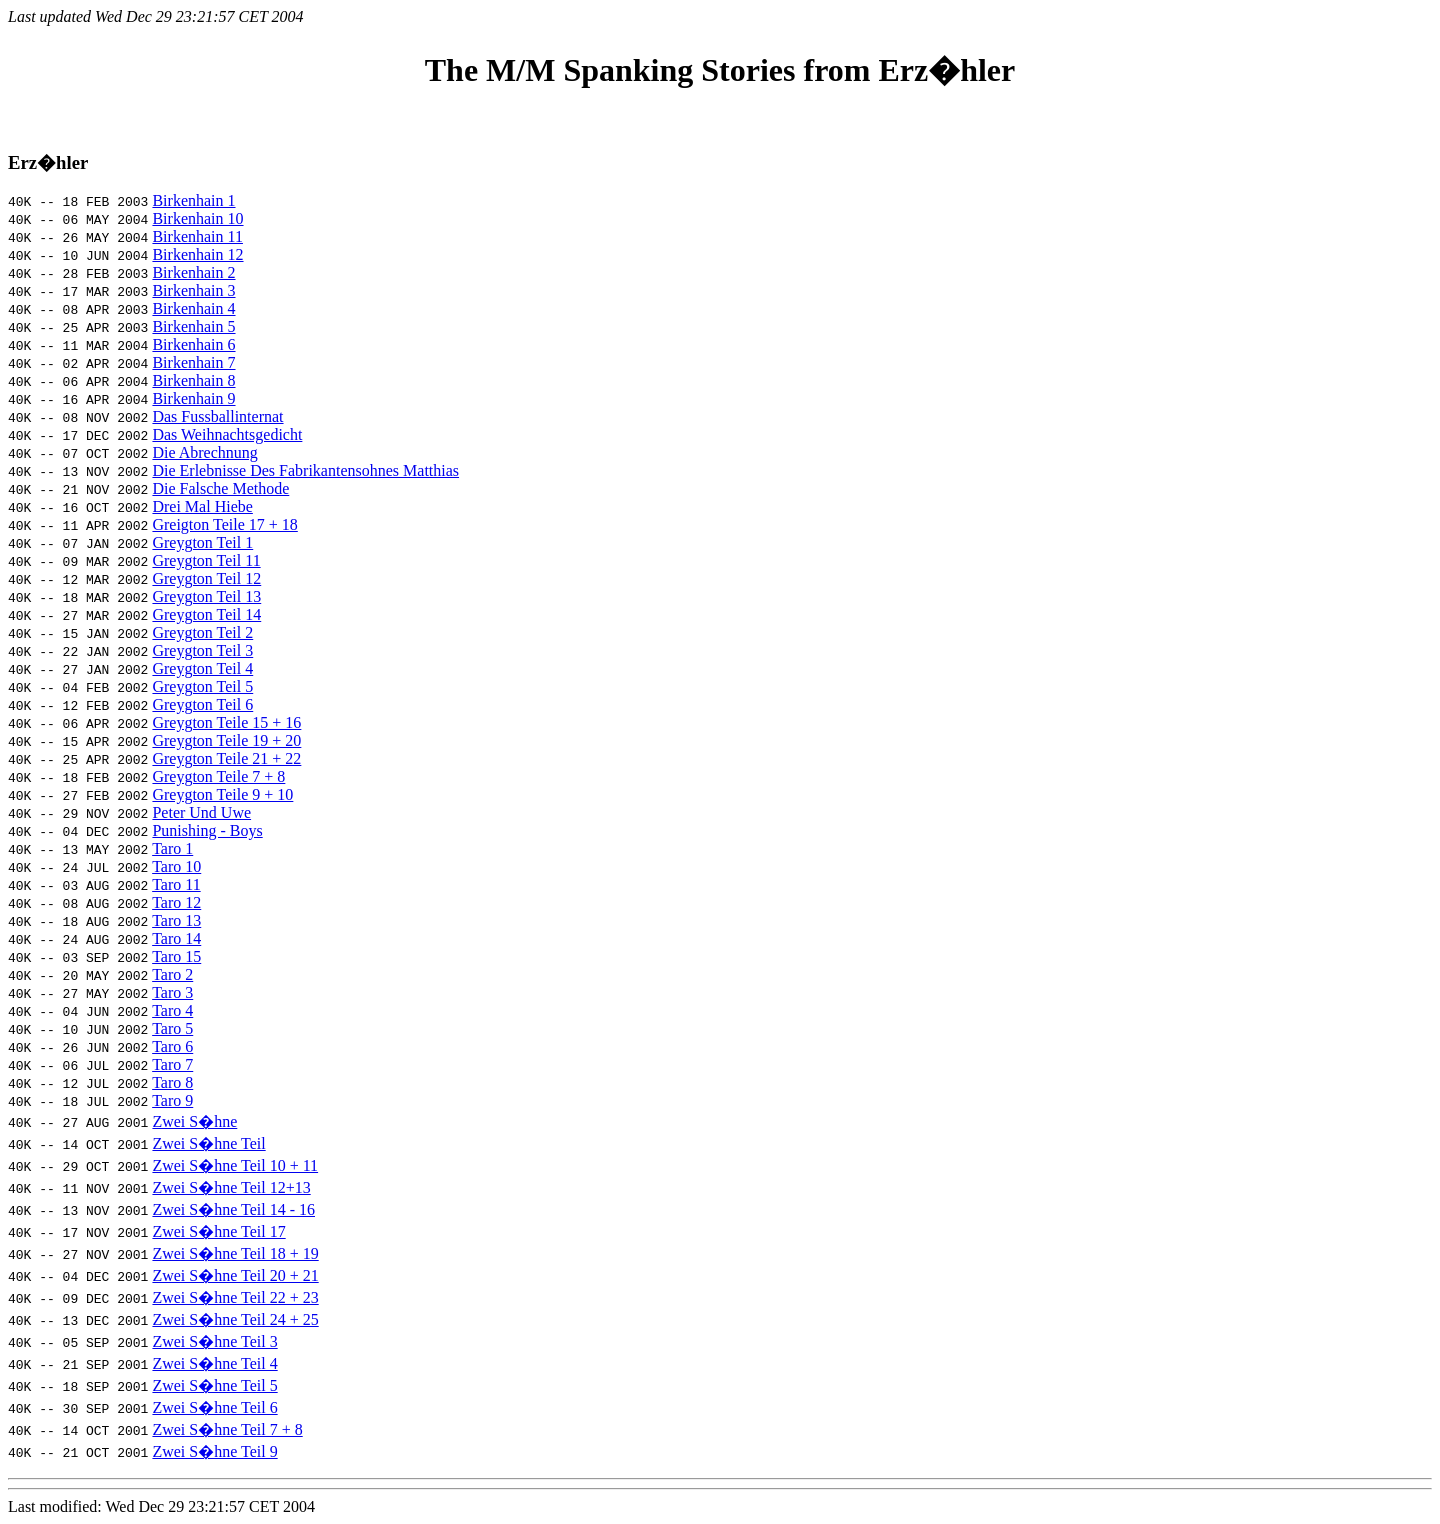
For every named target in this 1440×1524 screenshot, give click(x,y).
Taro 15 (176, 956)
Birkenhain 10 (197, 218)
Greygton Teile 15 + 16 (226, 722)
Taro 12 (176, 902)
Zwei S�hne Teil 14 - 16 (233, 1209)
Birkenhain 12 (197, 254)
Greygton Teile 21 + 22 (226, 758)
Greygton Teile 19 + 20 (226, 740)
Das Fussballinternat (217, 416)
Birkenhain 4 (193, 308)
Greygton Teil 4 (202, 668)
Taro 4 (172, 1010)
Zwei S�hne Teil (208, 1143)
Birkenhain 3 (193, 290)
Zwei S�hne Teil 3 (214, 1341)
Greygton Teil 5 (202, 686)
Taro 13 (176, 920)
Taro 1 (172, 848)
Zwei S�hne (194, 1121)
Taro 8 (172, 1082)
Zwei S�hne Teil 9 (214, 1451)
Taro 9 (172, 1100)
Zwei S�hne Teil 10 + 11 (235, 1165)
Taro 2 (172, 974)
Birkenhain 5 (193, 326)
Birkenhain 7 (193, 362)
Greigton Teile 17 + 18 (224, 524)
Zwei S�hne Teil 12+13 (231, 1187)
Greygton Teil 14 (206, 614)
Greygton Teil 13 (206, 596)
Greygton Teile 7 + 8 (218, 776)
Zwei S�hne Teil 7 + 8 (227, 1429)
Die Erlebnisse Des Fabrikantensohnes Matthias (305, 470)
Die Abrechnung (204, 452)
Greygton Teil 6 (202, 704)
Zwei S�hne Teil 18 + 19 (235, 1253)
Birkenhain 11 (197, 236)
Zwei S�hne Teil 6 (214, 1407)
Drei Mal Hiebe (202, 506)
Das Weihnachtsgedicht (227, 434)
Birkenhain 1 (193, 200)
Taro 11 (176, 884)
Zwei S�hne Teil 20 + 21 (235, 1275)
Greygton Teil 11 (206, 560)
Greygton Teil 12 (206, 578)
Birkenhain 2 (193, 272)
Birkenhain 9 (193, 398)
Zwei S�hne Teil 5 (214, 1385)
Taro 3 (172, 992)
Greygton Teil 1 (202, 542)
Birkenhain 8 (193, 380)
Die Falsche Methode (220, 488)
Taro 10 (176, 866)
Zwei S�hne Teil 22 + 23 (235, 1297)
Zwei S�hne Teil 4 (214, 1363)
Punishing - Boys (207, 830)
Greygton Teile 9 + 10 (222, 794)
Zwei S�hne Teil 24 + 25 (235, 1319)
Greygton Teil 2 (202, 632)
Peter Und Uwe (201, 812)
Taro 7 (172, 1064)
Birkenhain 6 (193, 344)
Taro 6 (172, 1046)
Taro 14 (176, 938)
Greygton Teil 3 (202, 650)
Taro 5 (172, 1028)
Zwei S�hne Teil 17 (218, 1231)
